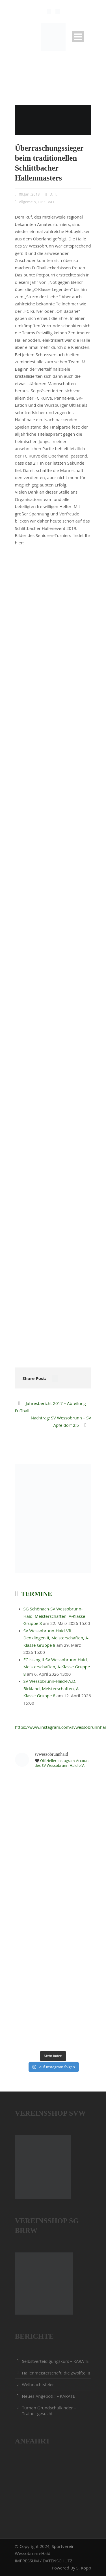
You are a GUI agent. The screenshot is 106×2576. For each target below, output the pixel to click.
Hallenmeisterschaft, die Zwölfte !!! (56, 2373)
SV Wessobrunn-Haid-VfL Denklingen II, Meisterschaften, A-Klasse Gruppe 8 (56, 1638)
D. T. (53, 194)
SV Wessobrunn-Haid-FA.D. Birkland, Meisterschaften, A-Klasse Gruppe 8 (51, 1688)
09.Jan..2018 (29, 194)
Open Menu (78, 36)
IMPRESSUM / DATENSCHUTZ (43, 2561)
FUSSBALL (46, 201)
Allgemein (27, 201)
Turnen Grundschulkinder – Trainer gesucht (49, 2410)
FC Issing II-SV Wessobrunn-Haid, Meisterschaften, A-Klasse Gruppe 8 (56, 1667)
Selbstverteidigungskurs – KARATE (55, 2361)
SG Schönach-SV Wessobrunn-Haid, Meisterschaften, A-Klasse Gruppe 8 (54, 1616)
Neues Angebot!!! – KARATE (48, 2396)
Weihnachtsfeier (38, 2384)
